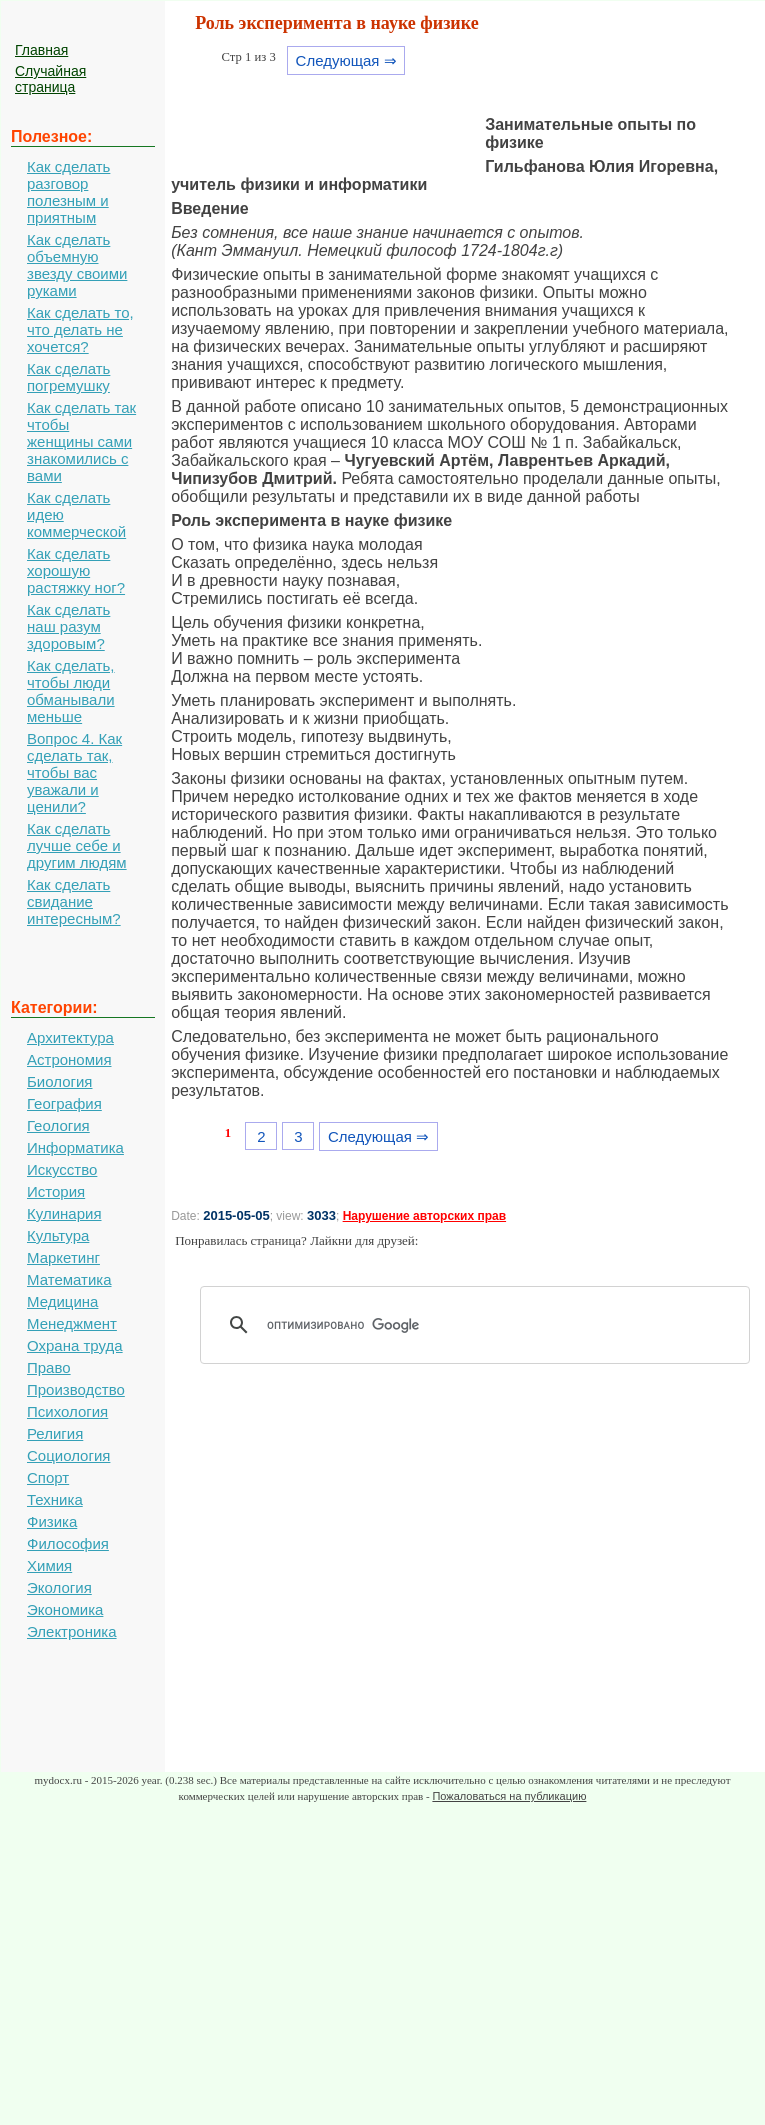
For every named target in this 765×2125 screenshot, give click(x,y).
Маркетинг (63, 1257)
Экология (59, 1587)
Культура (58, 1235)
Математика (69, 1279)
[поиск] (482, 1325)
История (56, 1191)
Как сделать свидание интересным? (74, 901)
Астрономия (69, 1059)
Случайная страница (50, 79)
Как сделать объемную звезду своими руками (77, 265)
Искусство (62, 1169)
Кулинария (64, 1213)
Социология (68, 1455)
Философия (68, 1543)
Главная (41, 50)
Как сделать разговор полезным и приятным (68, 192)
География (64, 1103)
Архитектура (70, 1037)
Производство (76, 1389)
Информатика (75, 1147)
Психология (67, 1411)
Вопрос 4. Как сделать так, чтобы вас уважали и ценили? (74, 772)
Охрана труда (75, 1345)
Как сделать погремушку (68, 377)
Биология (59, 1081)
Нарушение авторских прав (424, 1216)
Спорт (48, 1477)
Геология (58, 1125)
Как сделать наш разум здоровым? (68, 626)
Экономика (65, 1609)
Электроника (72, 1631)
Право (49, 1367)
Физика (52, 1521)
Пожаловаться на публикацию (509, 1796)
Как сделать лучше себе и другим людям (77, 845)
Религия (55, 1433)
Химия (49, 1565)
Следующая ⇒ (346, 60)
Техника (55, 1499)
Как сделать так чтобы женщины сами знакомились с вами (81, 441)
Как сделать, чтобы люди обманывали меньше (71, 691)
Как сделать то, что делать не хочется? (80, 329)
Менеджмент (72, 1323)
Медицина (62, 1301)
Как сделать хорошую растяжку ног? (76, 570)
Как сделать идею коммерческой (76, 514)
